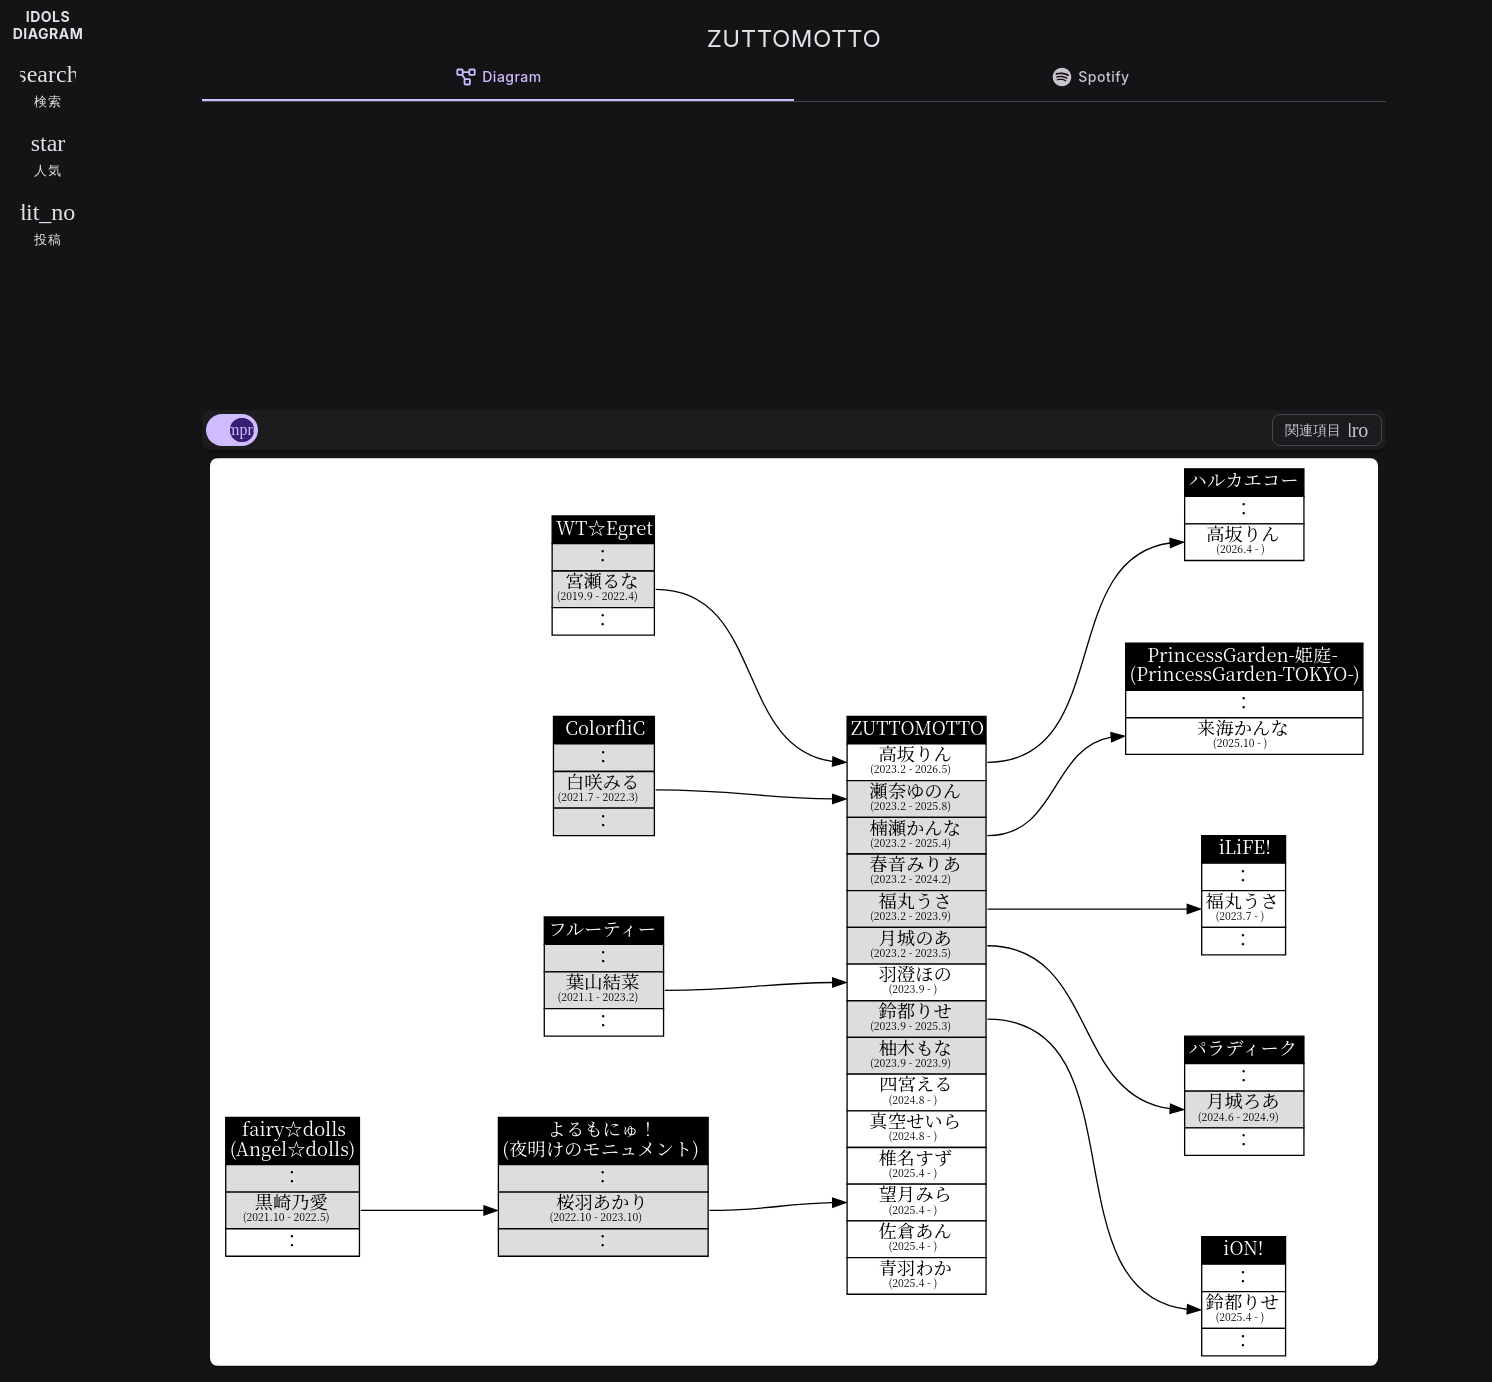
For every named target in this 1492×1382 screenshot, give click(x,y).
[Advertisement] (794, 252)
